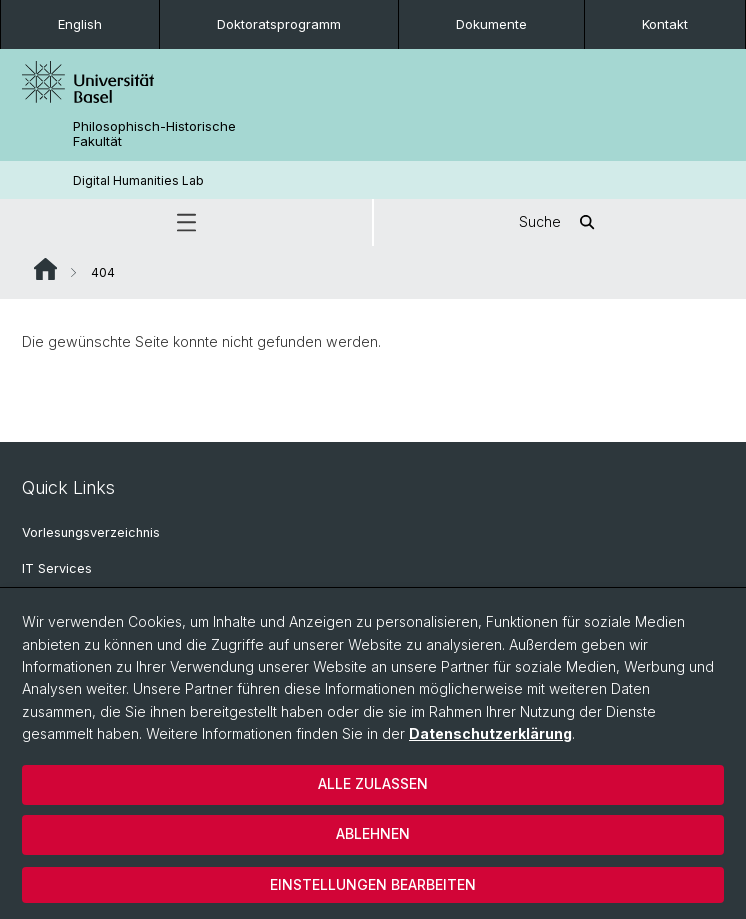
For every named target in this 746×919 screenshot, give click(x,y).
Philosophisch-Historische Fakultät (154, 134)
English (80, 24)
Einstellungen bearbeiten (373, 884)
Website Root (45, 269)
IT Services (57, 568)
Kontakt (665, 24)
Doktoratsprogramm (279, 24)
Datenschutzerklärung (490, 733)
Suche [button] (560, 222)
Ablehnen (373, 833)
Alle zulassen (373, 783)
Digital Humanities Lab (138, 180)
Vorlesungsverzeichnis (91, 532)
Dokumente (491, 24)
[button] (186, 222)
